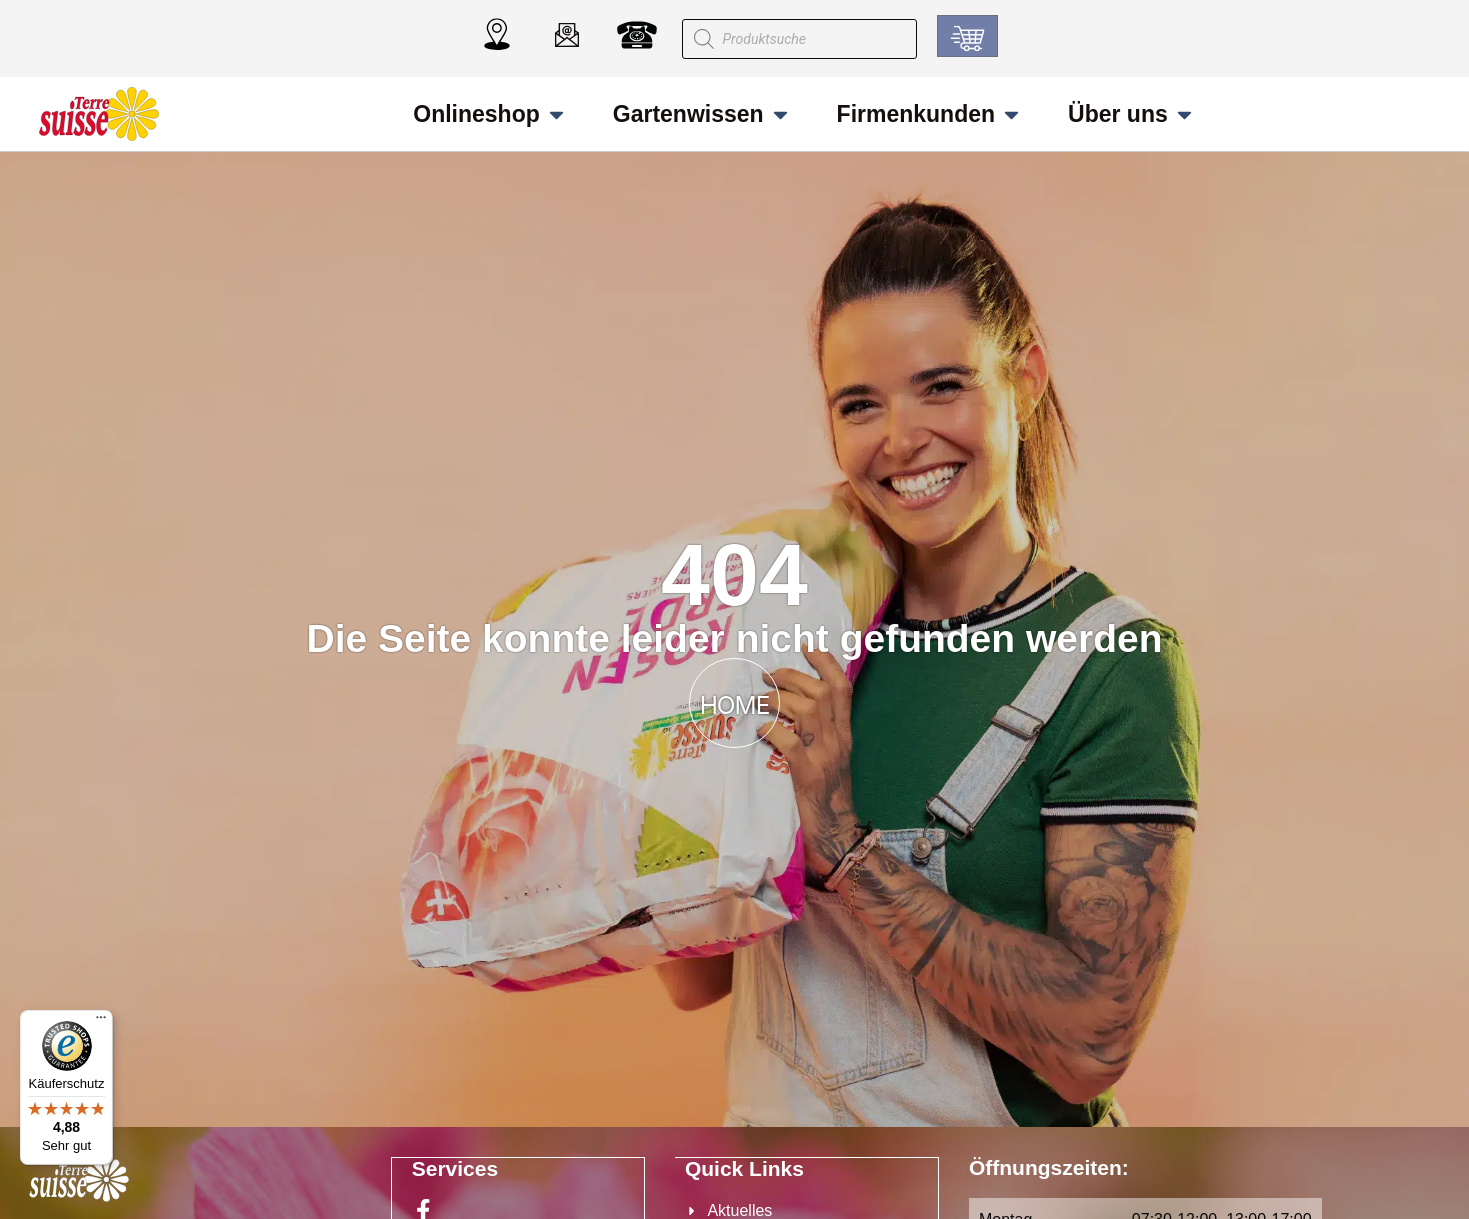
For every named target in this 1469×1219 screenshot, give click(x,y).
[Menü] (101, 1022)
